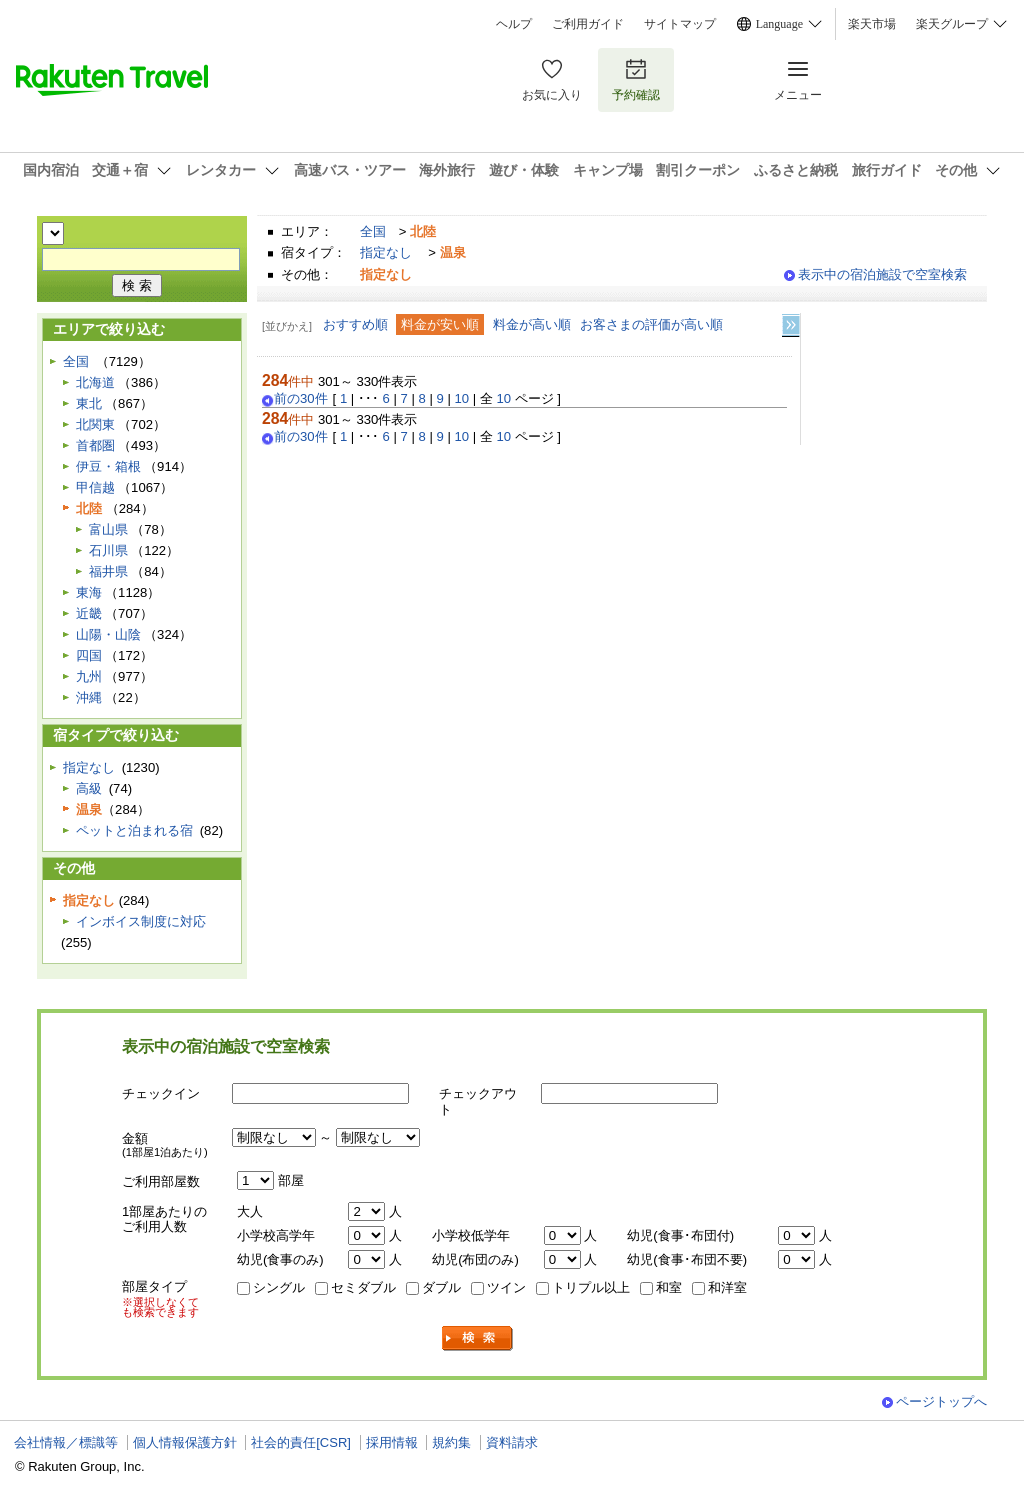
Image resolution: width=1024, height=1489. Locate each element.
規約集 (451, 1442)
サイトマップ (680, 24)
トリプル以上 (591, 1287)
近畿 (89, 613)
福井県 (108, 571)
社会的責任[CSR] (301, 1442)
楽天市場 (872, 24)
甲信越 (95, 487)
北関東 (95, 424)
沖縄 (89, 697)
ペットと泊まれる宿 (134, 830)
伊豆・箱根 (108, 466)
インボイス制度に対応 (141, 921)
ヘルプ (514, 24)
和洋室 (727, 1287)
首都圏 (95, 445)
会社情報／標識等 (66, 1442)
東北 (89, 403)
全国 (373, 231)
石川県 (108, 550)
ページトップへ (941, 1401)
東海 (89, 592)
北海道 (95, 382)
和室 (669, 1287)
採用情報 (392, 1442)
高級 (89, 788)
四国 (89, 655)
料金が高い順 (532, 324)
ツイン (506, 1287)
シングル (279, 1287)
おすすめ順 (355, 324)
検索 (478, 1338)
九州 (89, 676)
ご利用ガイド (588, 24)
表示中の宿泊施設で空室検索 (882, 274)
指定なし (386, 252)
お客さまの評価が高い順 (651, 324)
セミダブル (363, 1287)
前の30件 (301, 399)
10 (462, 398)
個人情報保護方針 (185, 1442)
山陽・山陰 (108, 634)
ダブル (441, 1287)
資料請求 (512, 1442)
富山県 (108, 529)
